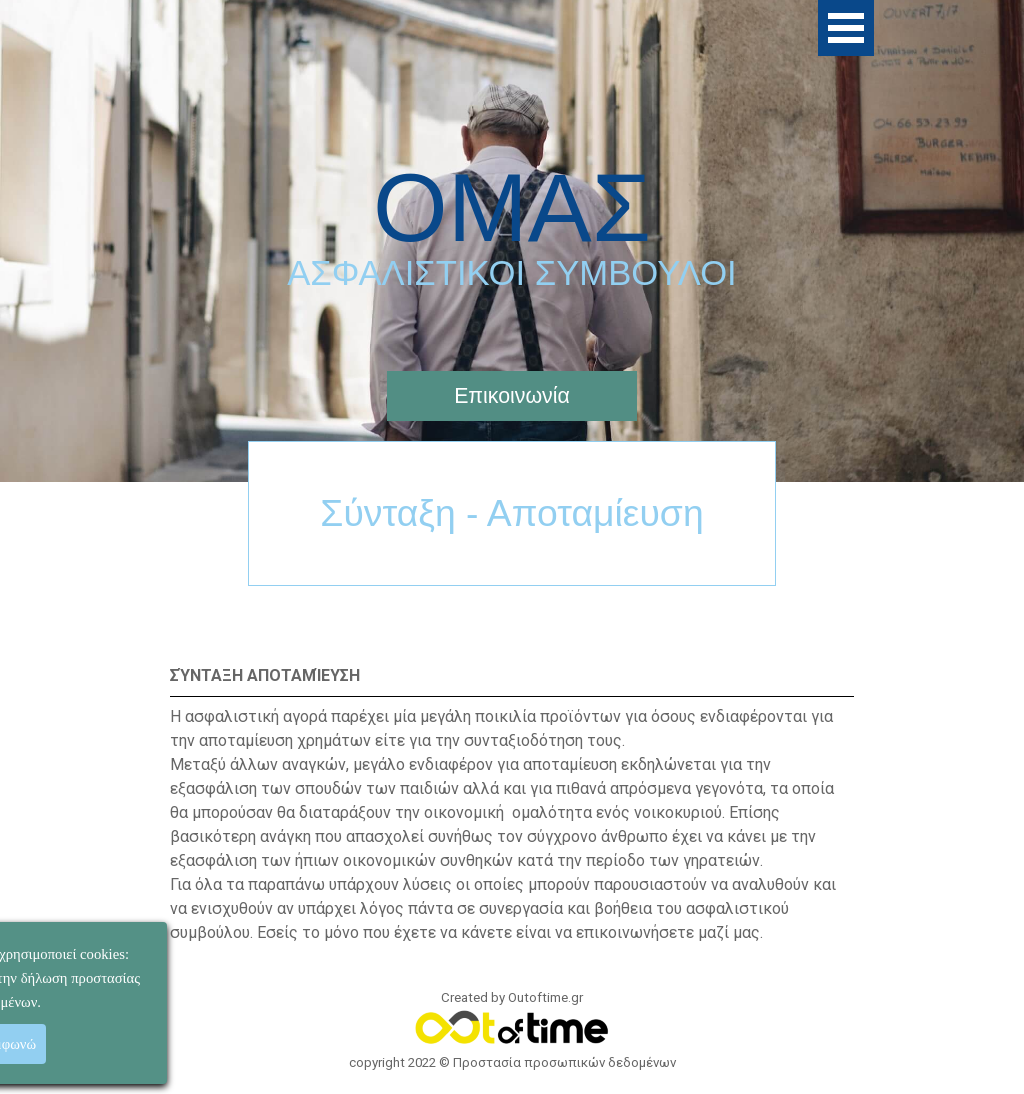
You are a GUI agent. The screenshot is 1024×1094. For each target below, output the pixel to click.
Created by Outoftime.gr (512, 997)
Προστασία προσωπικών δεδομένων (564, 1062)
